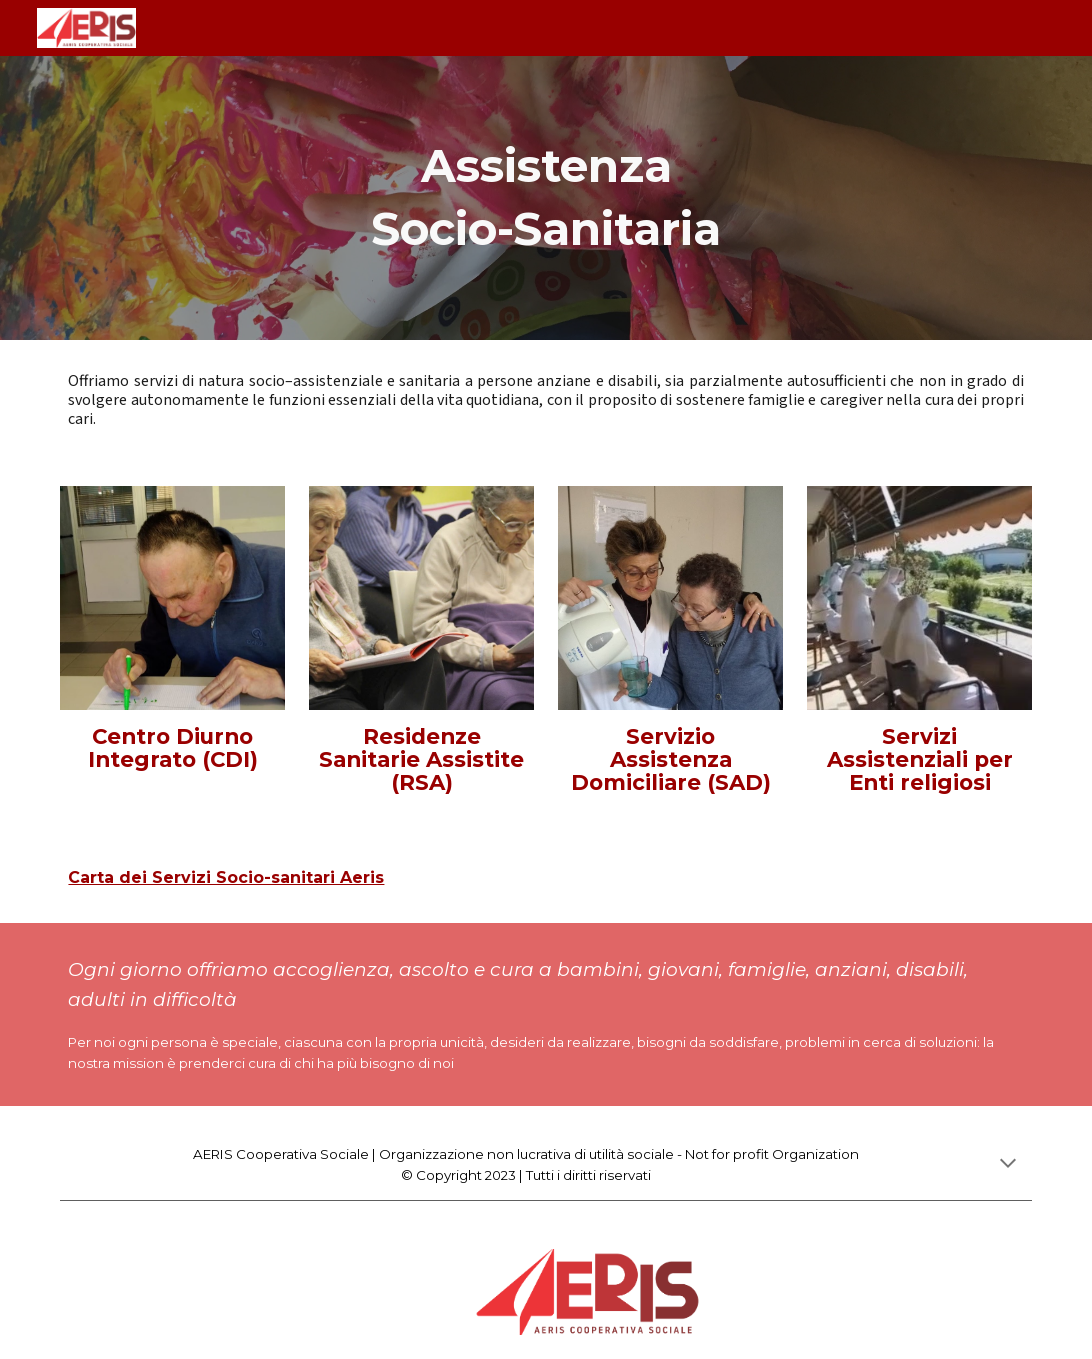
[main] (545, 197)
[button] (1008, 1165)
